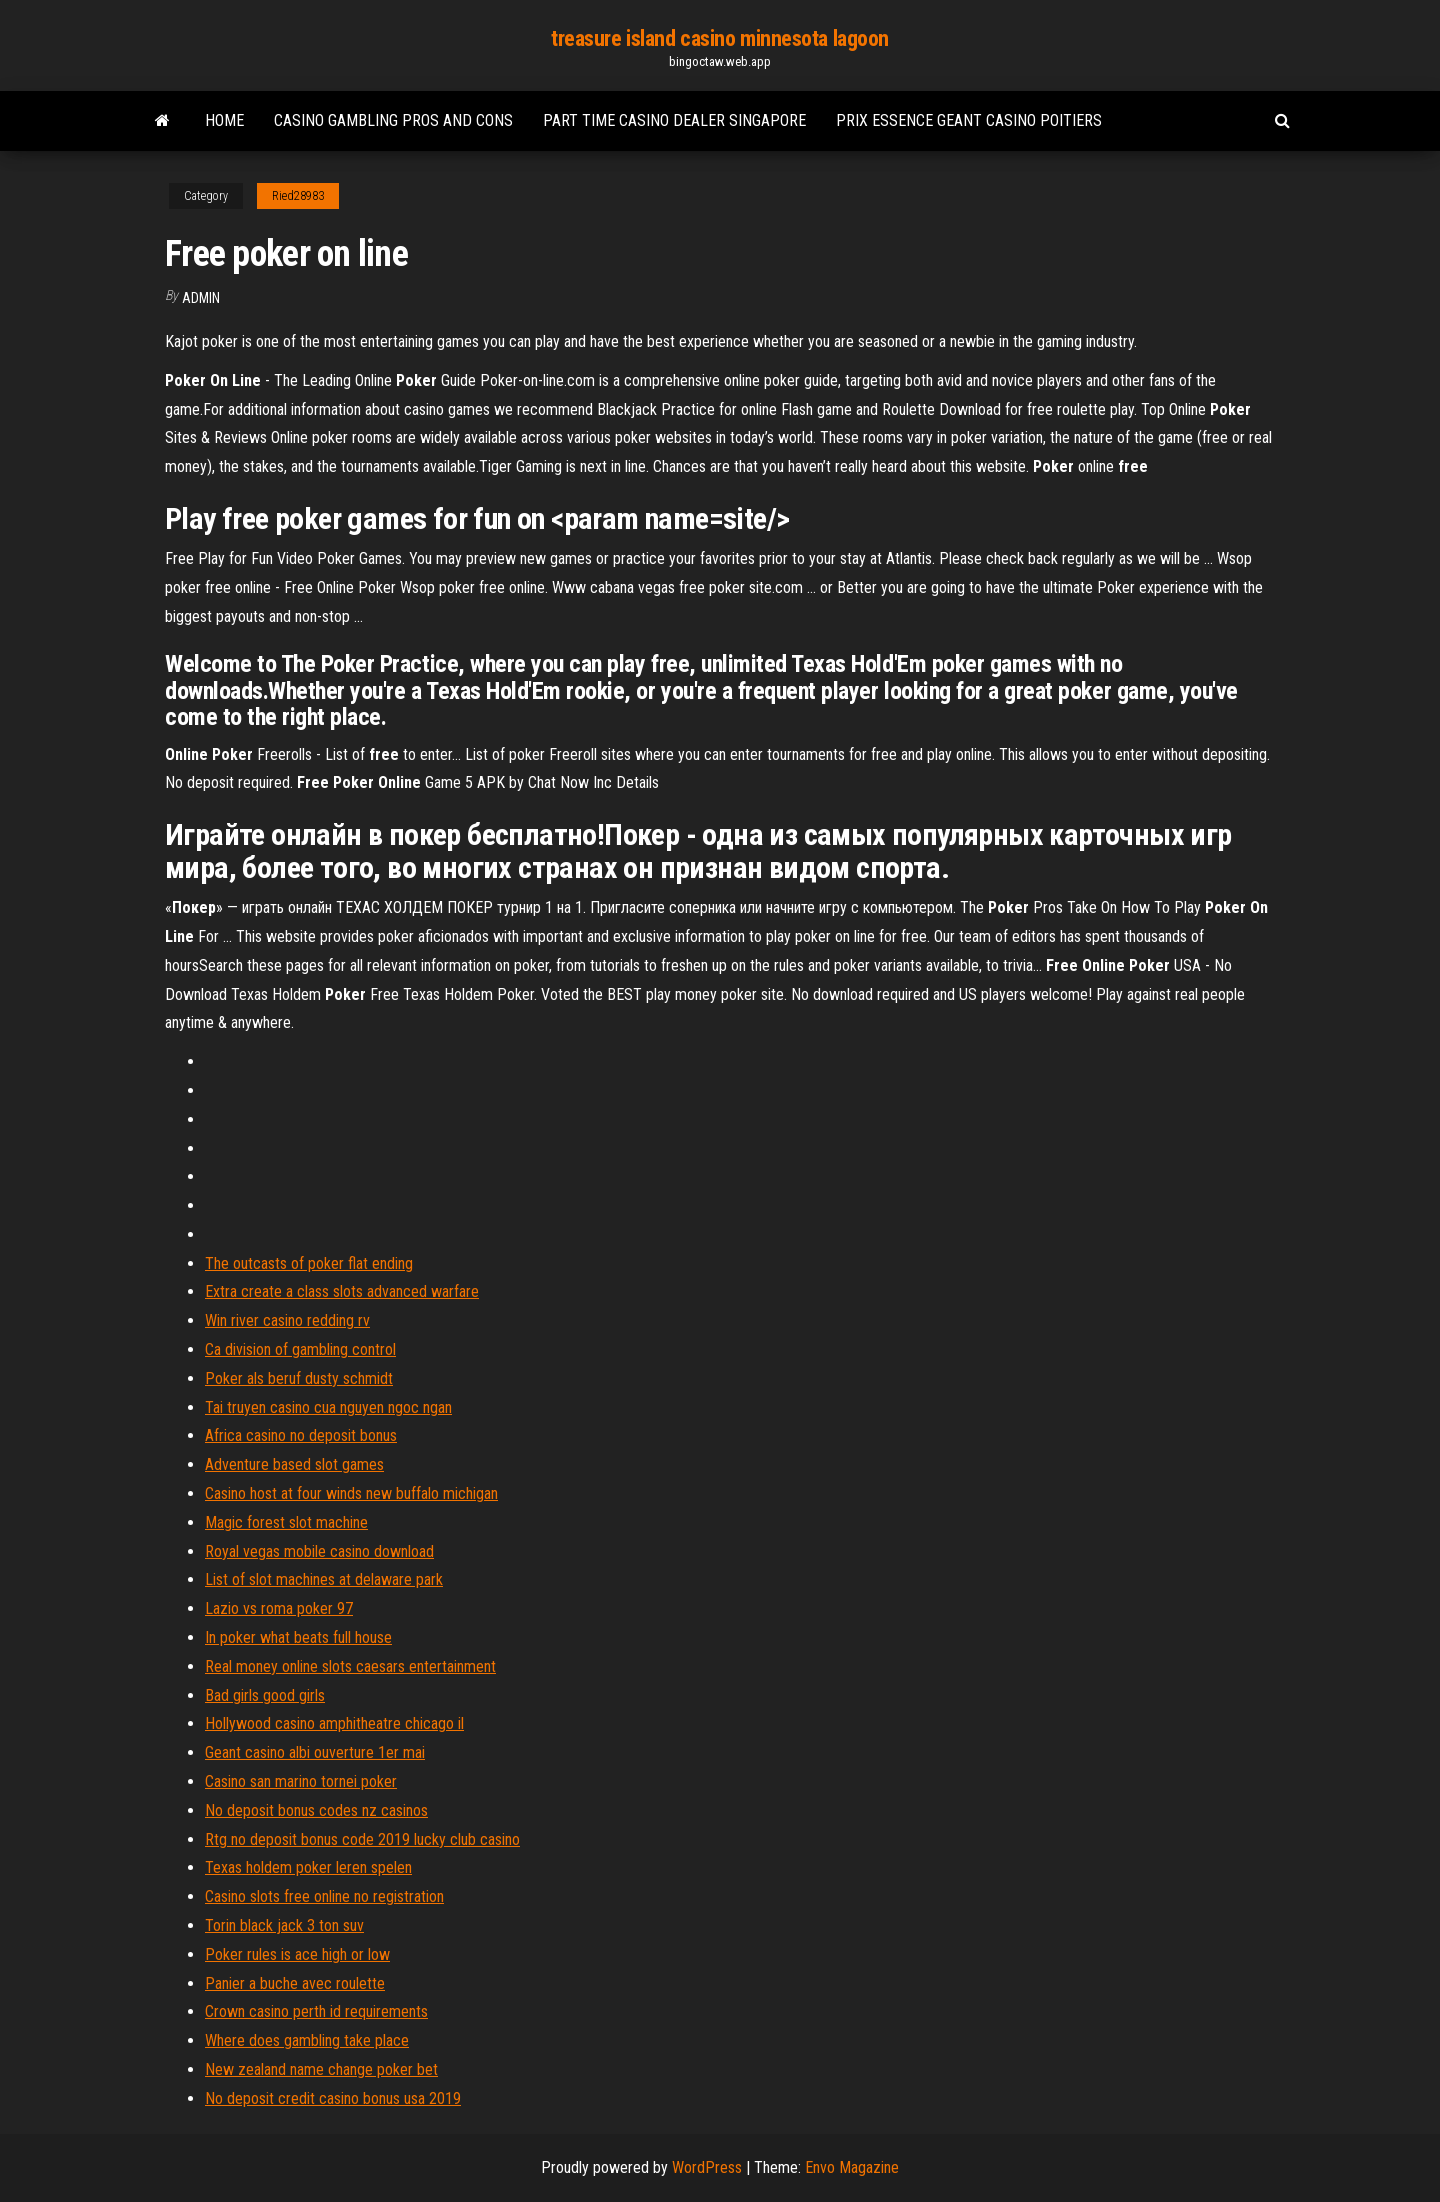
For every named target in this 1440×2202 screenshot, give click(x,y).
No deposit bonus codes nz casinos (316, 1810)
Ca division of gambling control (300, 1349)
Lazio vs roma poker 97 (279, 1608)
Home (224, 120)
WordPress (707, 2167)
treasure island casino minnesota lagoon (720, 38)
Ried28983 (298, 196)
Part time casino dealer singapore (674, 120)
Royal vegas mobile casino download (319, 1551)
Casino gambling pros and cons (393, 120)
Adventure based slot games (294, 1464)
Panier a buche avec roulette (295, 1983)
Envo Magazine (852, 2167)
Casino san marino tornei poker (301, 1781)
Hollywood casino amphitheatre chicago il (334, 1723)
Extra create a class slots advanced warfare (342, 1291)
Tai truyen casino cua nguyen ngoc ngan (328, 1407)
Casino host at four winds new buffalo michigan (351, 1493)
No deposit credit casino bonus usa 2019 (333, 2098)
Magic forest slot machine (286, 1522)
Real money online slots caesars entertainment (350, 1666)
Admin (201, 298)
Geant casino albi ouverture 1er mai (315, 1752)
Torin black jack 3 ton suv (284, 1925)
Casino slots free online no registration (324, 1896)
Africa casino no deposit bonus (301, 1435)
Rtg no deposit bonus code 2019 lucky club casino (362, 1839)
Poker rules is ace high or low (297, 1954)
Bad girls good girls (265, 1695)
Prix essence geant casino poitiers (969, 120)
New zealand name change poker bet (321, 2069)
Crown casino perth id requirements (316, 2011)
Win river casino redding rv (287, 1320)
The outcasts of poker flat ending (309, 1263)
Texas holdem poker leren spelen (308, 1867)
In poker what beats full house (298, 1637)
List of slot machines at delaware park (324, 1579)
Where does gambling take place (307, 2040)
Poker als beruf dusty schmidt (299, 1378)
